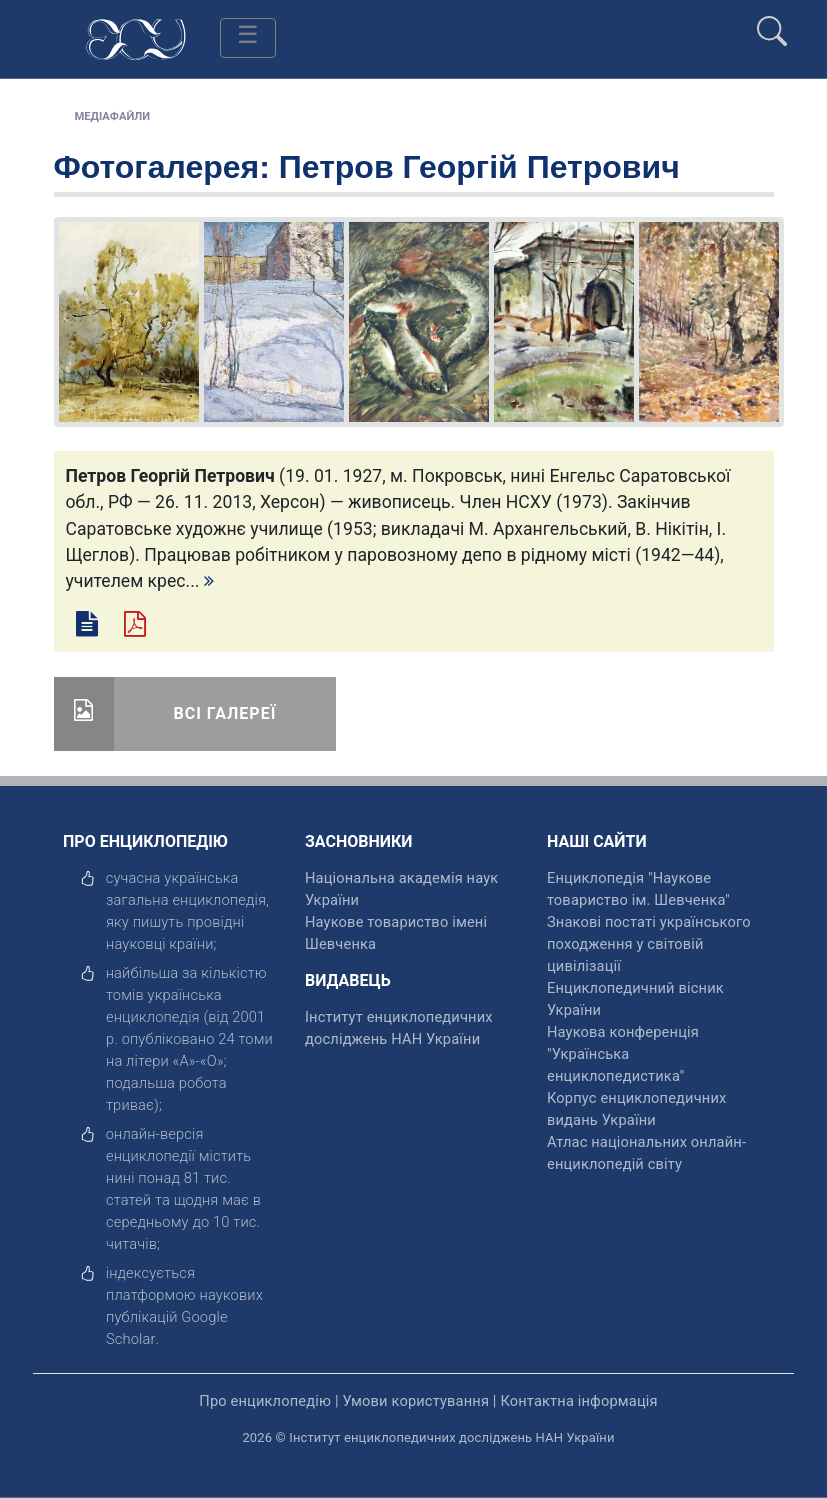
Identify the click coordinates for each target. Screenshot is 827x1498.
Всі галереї (225, 713)
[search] (772, 23)
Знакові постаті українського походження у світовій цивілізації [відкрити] (649, 944)
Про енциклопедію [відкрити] (265, 1401)
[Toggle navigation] (248, 38)
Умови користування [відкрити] (415, 1401)
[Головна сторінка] (136, 37)
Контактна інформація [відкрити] (578, 1401)
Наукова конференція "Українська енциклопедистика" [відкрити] (623, 1054)
